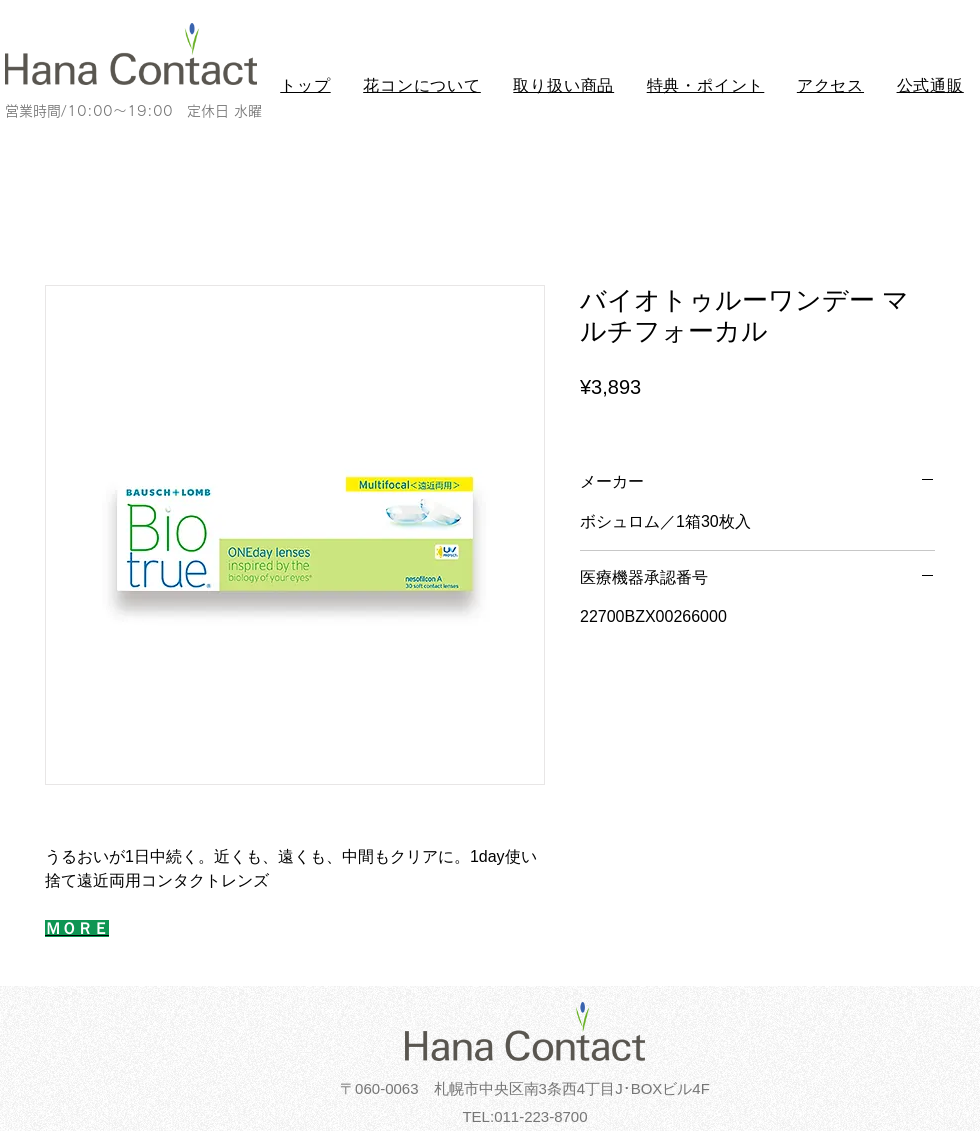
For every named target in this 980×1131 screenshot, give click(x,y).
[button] (422, 86)
